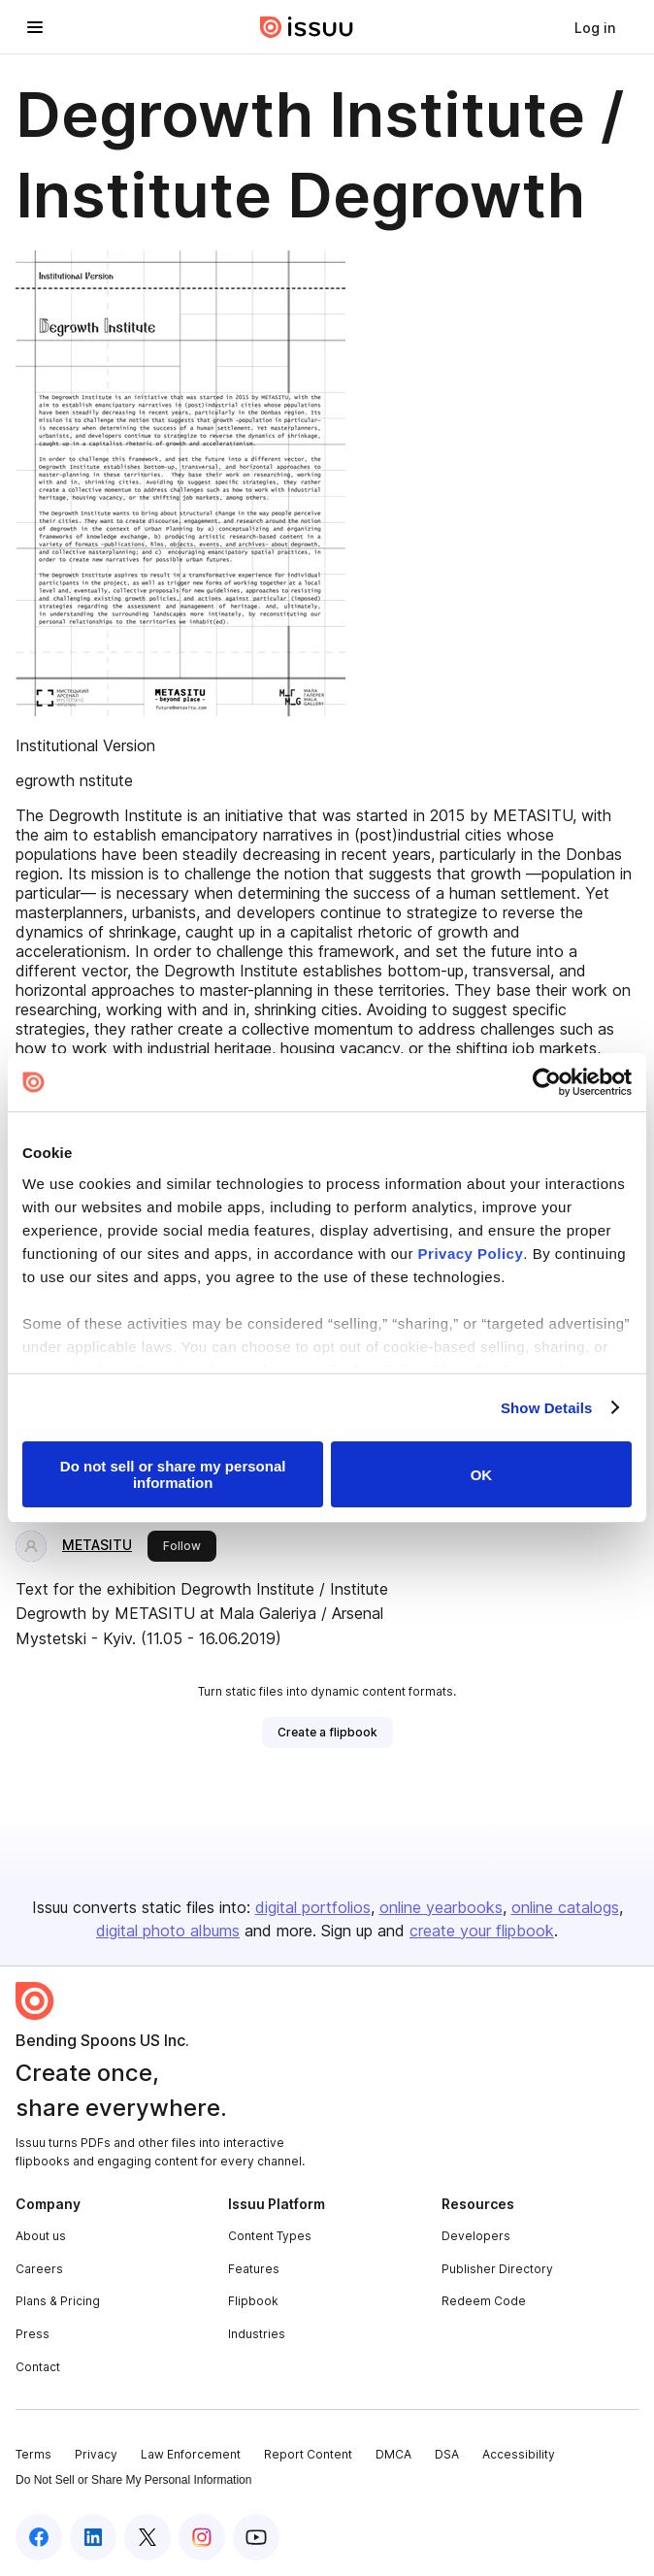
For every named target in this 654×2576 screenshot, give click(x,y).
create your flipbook (481, 1930)
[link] (595, 27)
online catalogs (565, 1907)
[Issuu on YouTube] (256, 2537)
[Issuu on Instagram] (202, 2537)
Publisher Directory (497, 2269)
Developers (475, 2236)
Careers (39, 2269)
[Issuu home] (306, 27)
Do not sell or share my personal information (173, 1474)
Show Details (547, 1408)
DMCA (393, 2454)
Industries (256, 2334)
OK (482, 1475)
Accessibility (518, 2454)
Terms (33, 2454)
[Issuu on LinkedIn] (93, 2537)
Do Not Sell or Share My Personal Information (133, 2480)
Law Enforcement (191, 2454)
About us (41, 2236)
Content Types (269, 2236)
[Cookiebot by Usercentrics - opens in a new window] (547, 1082)
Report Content (308, 2454)
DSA (447, 2454)
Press (32, 2334)
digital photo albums (168, 1930)
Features (253, 2269)
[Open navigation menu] (35, 27)
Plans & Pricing (58, 2301)
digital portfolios (313, 1907)
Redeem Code (483, 2301)
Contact (38, 2367)
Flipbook (253, 2301)
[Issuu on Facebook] (39, 2537)
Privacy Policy (471, 1253)
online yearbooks (441, 1907)
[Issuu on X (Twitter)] (147, 2537)
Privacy (96, 2454)
